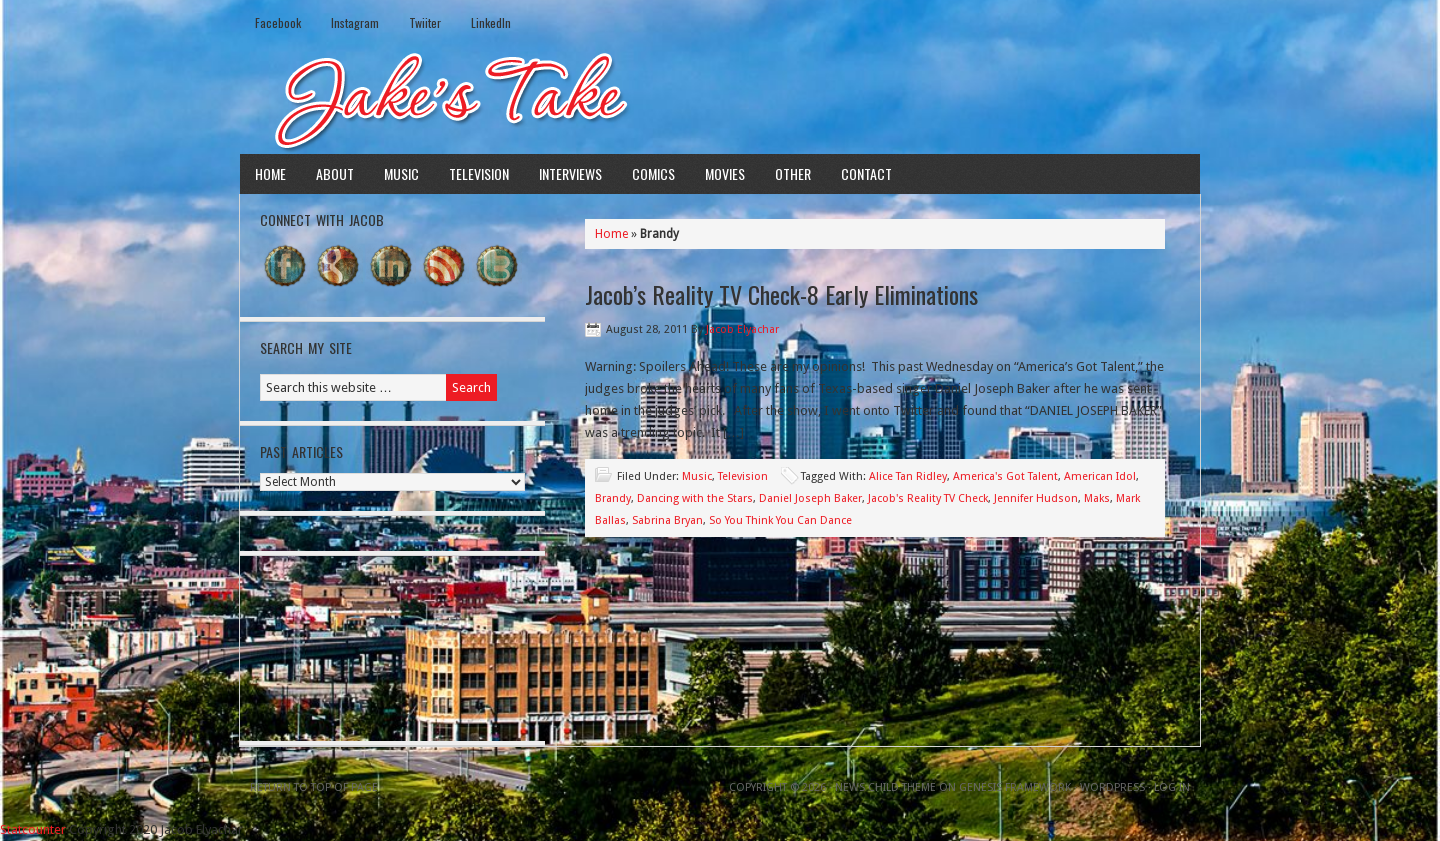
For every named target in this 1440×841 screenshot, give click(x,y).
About (335, 173)
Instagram (355, 22)
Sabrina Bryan (667, 520)
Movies (725, 173)
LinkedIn (491, 22)
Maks (1097, 498)
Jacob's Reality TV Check (928, 498)
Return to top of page (314, 787)
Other (793, 173)
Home (270, 173)
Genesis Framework (1015, 787)
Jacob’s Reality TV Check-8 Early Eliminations (781, 294)
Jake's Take (720, 99)
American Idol (1100, 476)
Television (479, 173)
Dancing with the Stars (695, 498)
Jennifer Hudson (1036, 498)
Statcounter (33, 829)
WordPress (1112, 787)
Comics (653, 173)
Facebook (278, 22)
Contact (866, 173)
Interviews (570, 173)
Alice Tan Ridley (908, 476)
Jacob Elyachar (742, 329)
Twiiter (425, 22)
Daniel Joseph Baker (810, 498)
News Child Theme (885, 787)
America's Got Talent (1005, 476)
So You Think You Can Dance (780, 520)
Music (401, 173)
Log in (1172, 787)
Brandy (613, 498)
